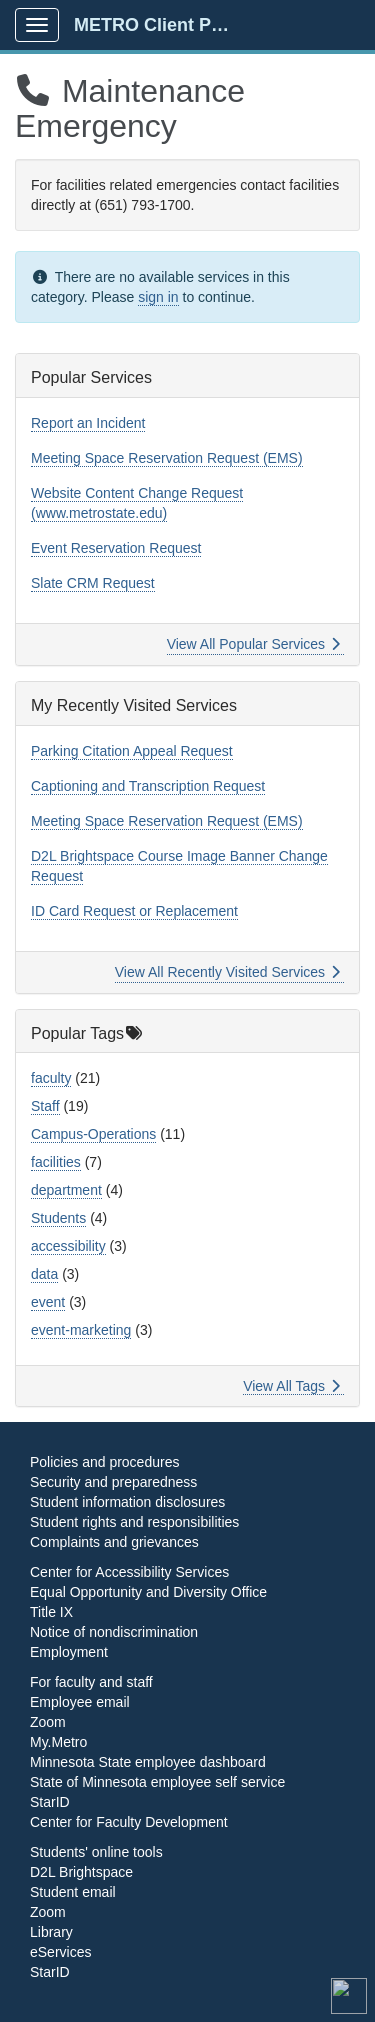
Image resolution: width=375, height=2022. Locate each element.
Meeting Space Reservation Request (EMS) (167, 458)
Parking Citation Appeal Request (132, 751)
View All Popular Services (253, 644)
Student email (73, 1892)
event (48, 1302)
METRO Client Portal (161, 25)
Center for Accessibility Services (129, 1572)
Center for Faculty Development (129, 1822)
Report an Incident (88, 423)
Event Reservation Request (116, 548)
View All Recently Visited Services (227, 972)
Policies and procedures (104, 1462)
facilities (56, 1162)
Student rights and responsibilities (134, 1522)
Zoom (48, 1722)
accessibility (68, 1246)
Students (58, 1218)
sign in (158, 297)
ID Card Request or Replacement (134, 911)
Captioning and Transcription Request (148, 786)
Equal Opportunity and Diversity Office (148, 1592)
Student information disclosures (127, 1502)
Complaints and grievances (114, 1542)
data (44, 1274)
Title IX (51, 1612)
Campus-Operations (93, 1134)
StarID (50, 1802)
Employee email (80, 1702)
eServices (60, 1952)
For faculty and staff (91, 1682)
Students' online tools (96, 1852)
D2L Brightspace (81, 1872)
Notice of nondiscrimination (114, 1632)
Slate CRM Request (93, 583)
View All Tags (291, 1386)
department (66, 1190)
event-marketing (81, 1330)
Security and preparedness (113, 1482)
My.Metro (58, 1742)
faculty (51, 1078)
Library (51, 1932)
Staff (45, 1106)
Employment (69, 1652)
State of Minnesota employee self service (157, 1782)
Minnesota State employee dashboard (148, 1762)
